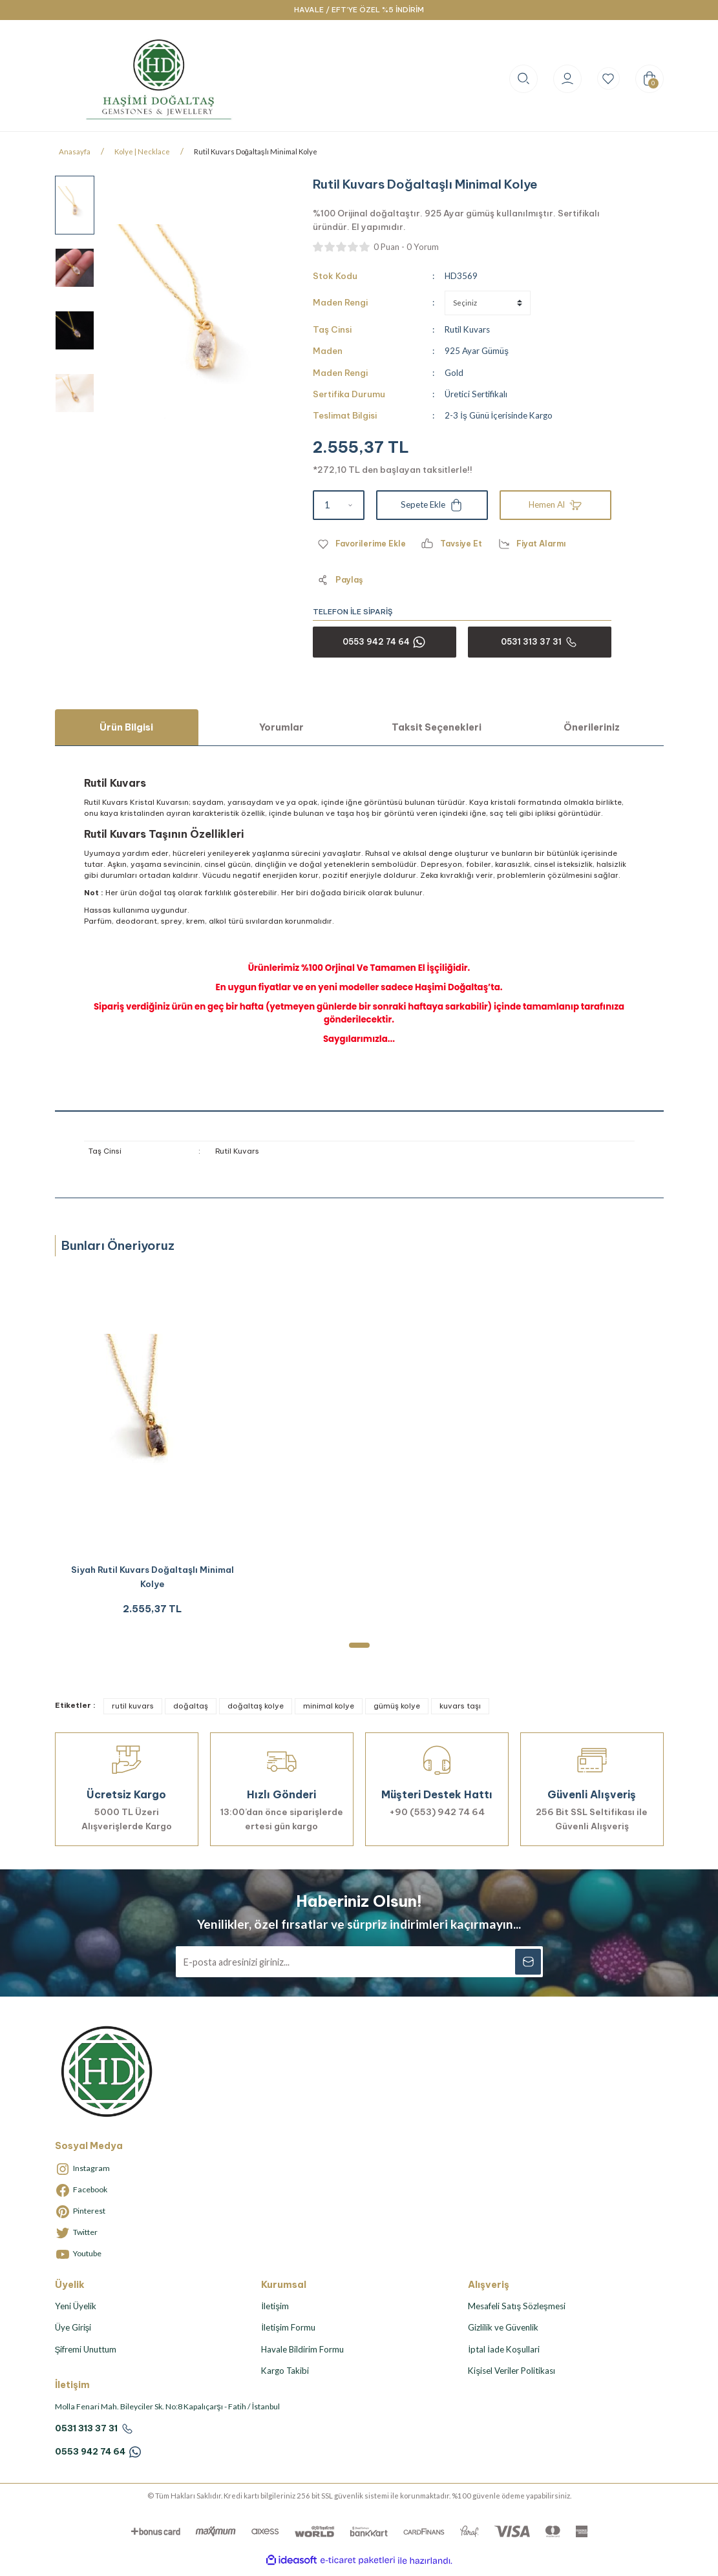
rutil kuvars (133, 1711)
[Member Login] (561, 79)
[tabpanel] (152, 1449)
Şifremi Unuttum (86, 2355)
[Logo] (159, 78)
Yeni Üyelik (75, 2312)
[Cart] (649, 79)
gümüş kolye (397, 1711)
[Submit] (528, 1967)
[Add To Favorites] (363, 544)
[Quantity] (338, 505)
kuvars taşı (460, 1711)
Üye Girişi (73, 2333)
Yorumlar (281, 727)
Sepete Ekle (432, 505)
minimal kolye (328, 1711)
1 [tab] (359, 1651)
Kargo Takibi (285, 2376)
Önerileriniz (592, 727)
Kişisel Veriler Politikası (511, 2376)
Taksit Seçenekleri (436, 727)
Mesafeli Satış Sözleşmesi (516, 2312)
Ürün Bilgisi (126, 727)
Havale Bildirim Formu (302, 2355)
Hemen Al (555, 505)
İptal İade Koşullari (503, 2355)
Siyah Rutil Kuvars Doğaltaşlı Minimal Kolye (152, 1580)
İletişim (274, 2312)
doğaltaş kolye (255, 1711)
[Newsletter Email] (359, 1967)
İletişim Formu (288, 2333)
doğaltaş (190, 1711)
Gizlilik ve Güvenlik (503, 2333)
